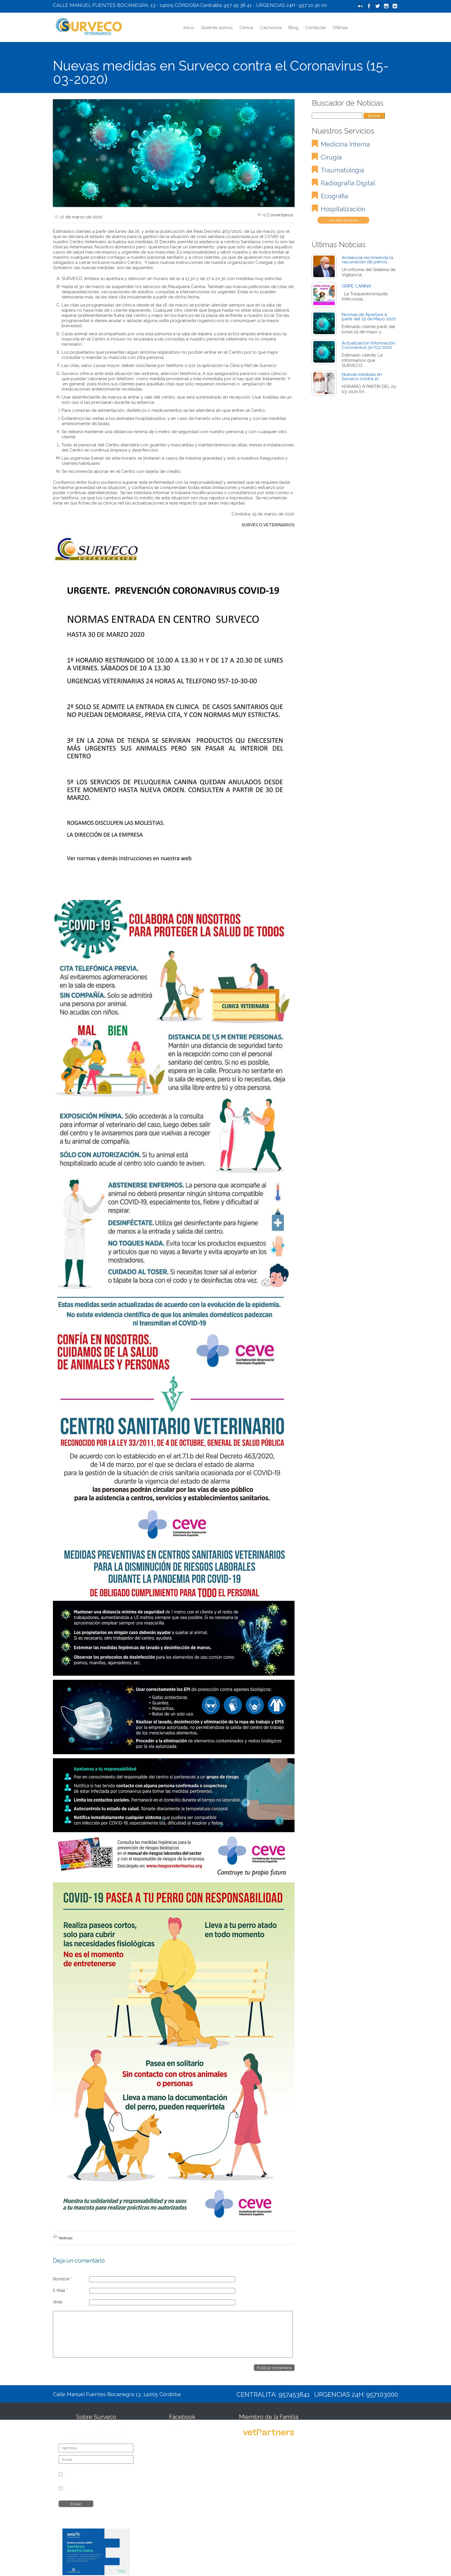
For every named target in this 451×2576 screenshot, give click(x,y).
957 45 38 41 (238, 5)
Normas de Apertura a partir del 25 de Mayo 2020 (369, 316)
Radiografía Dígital (348, 183)
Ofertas (340, 27)
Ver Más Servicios (343, 220)
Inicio (189, 27)
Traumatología (342, 170)
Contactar (315, 27)
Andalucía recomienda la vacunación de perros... (367, 259)
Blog (293, 27)
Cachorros (271, 27)
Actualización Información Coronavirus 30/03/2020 (368, 345)
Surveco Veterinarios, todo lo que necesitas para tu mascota (182, 2429)
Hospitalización (343, 209)
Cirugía (331, 157)
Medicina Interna (345, 144)
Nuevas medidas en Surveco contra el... (362, 376)
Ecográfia (334, 196)
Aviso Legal (101, 2475)
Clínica (246, 27)
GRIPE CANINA (356, 286)
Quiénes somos (216, 27)
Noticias (65, 2238)
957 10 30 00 (313, 5)
